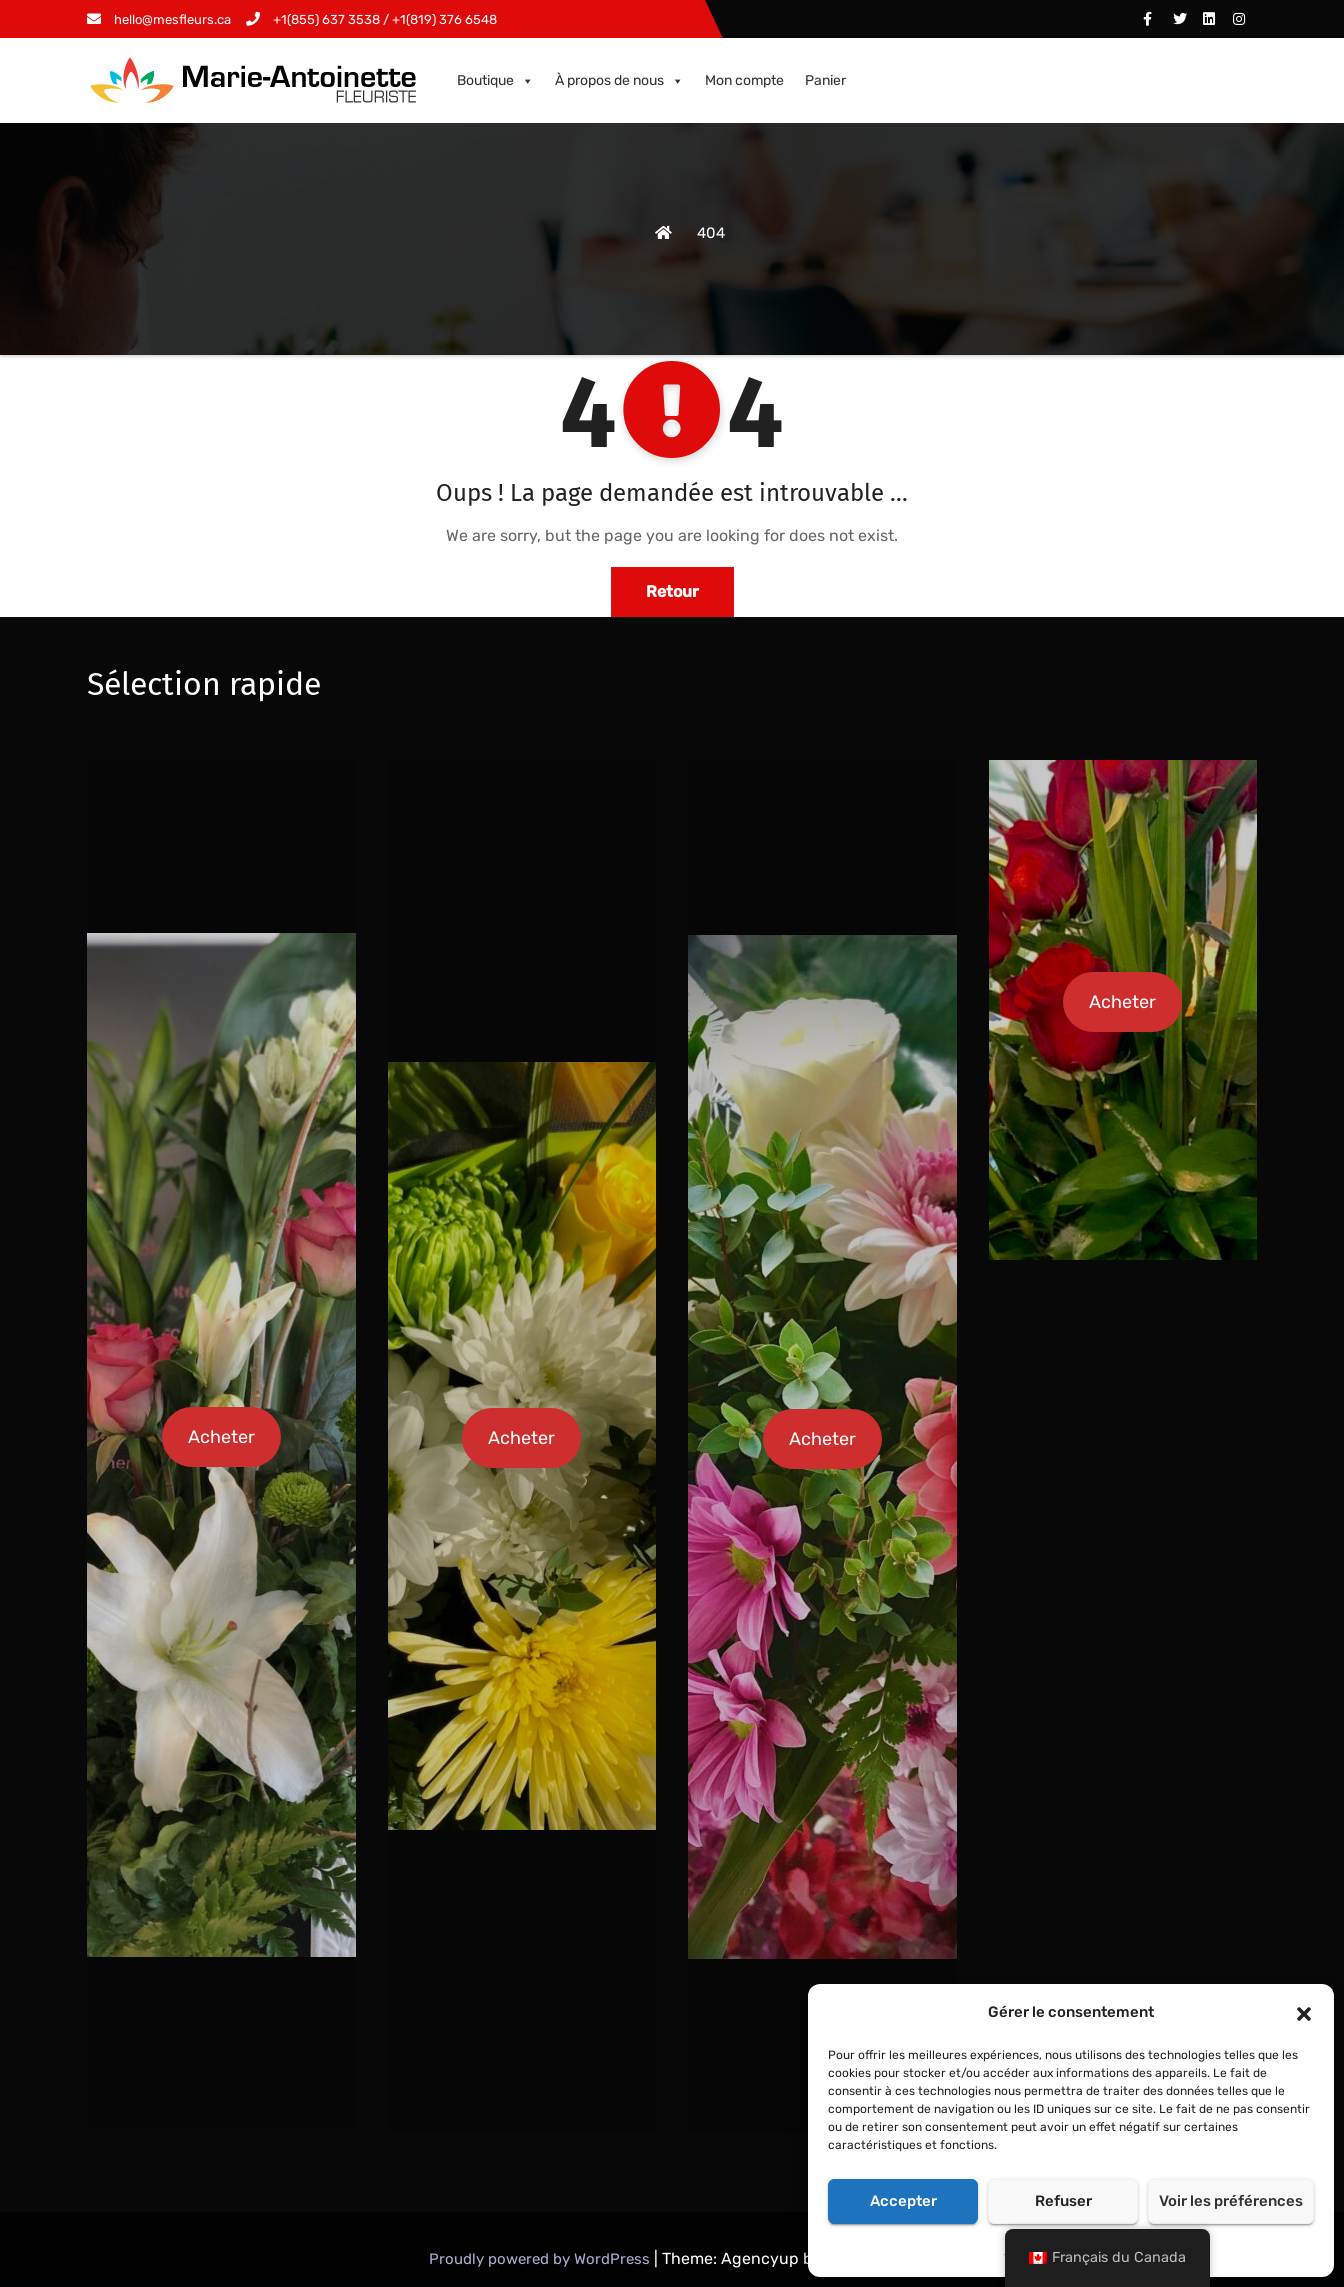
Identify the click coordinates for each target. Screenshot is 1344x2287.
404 (711, 233)
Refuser (1063, 2201)
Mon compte (744, 80)
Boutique (495, 81)
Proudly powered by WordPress (541, 2259)
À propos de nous (619, 81)
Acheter (221, 1437)
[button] (1304, 2012)
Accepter (903, 2201)
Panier (825, 80)
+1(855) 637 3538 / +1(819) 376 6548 (371, 19)
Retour (672, 591)
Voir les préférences (1231, 2201)
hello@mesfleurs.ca (159, 19)
